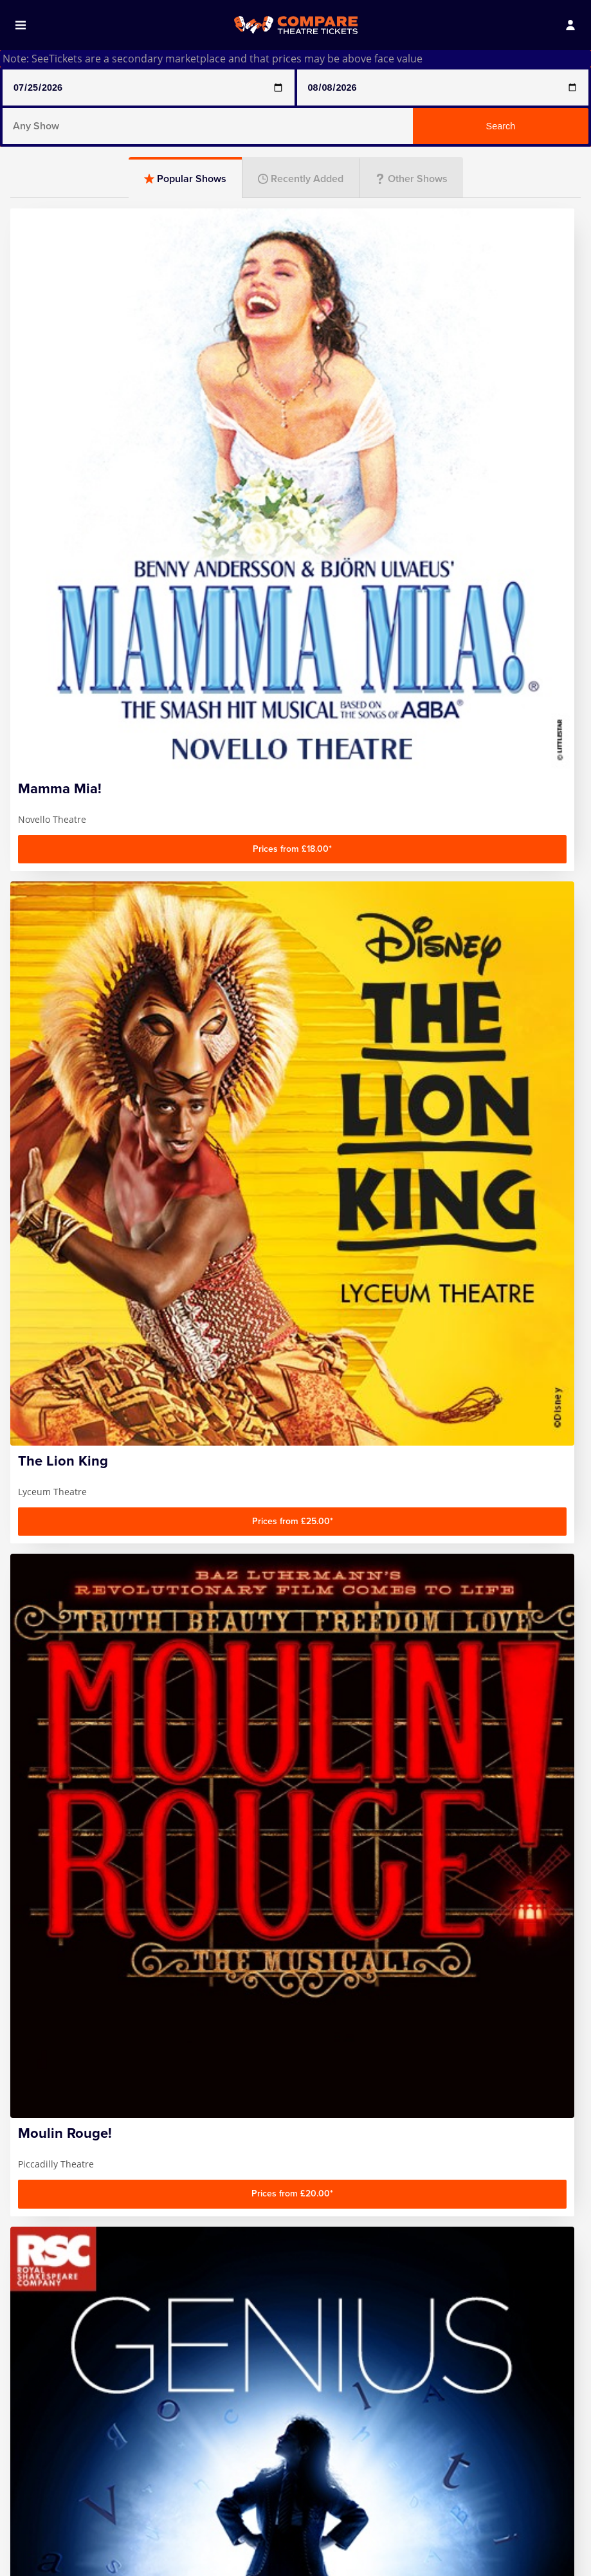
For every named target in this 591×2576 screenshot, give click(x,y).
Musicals (489, 1372)
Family (102, 1442)
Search (501, 126)
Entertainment (295, 1442)
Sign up (522, 2428)
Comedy (102, 1372)
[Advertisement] (295, 1208)
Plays (295, 1372)
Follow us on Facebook (497, 2487)
